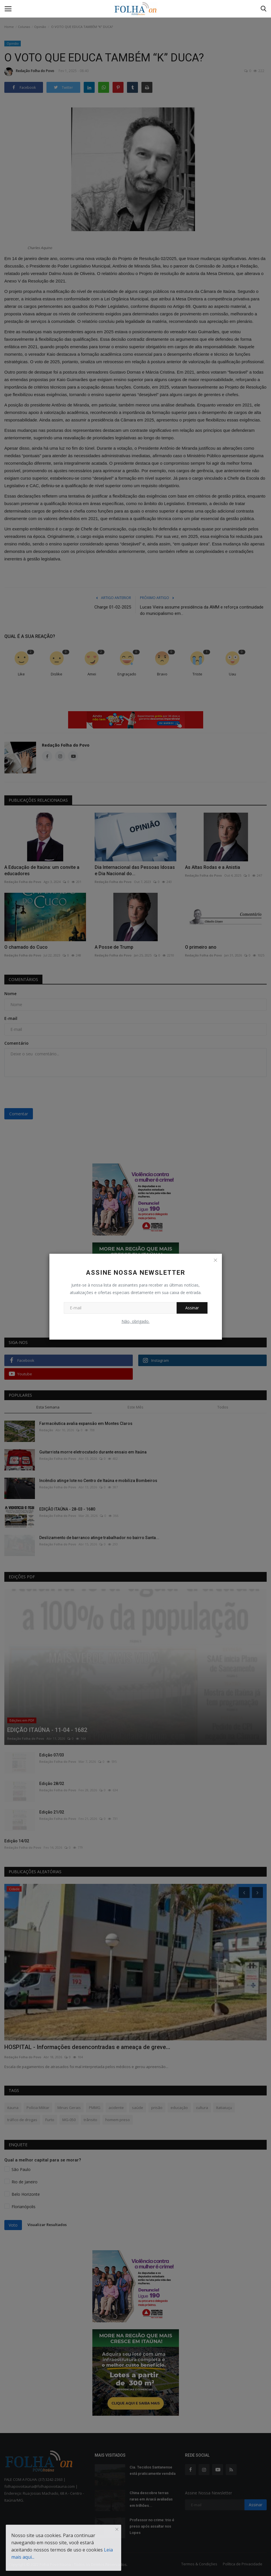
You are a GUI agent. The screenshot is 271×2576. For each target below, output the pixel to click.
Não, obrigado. (135, 1321)
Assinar (192, 1307)
